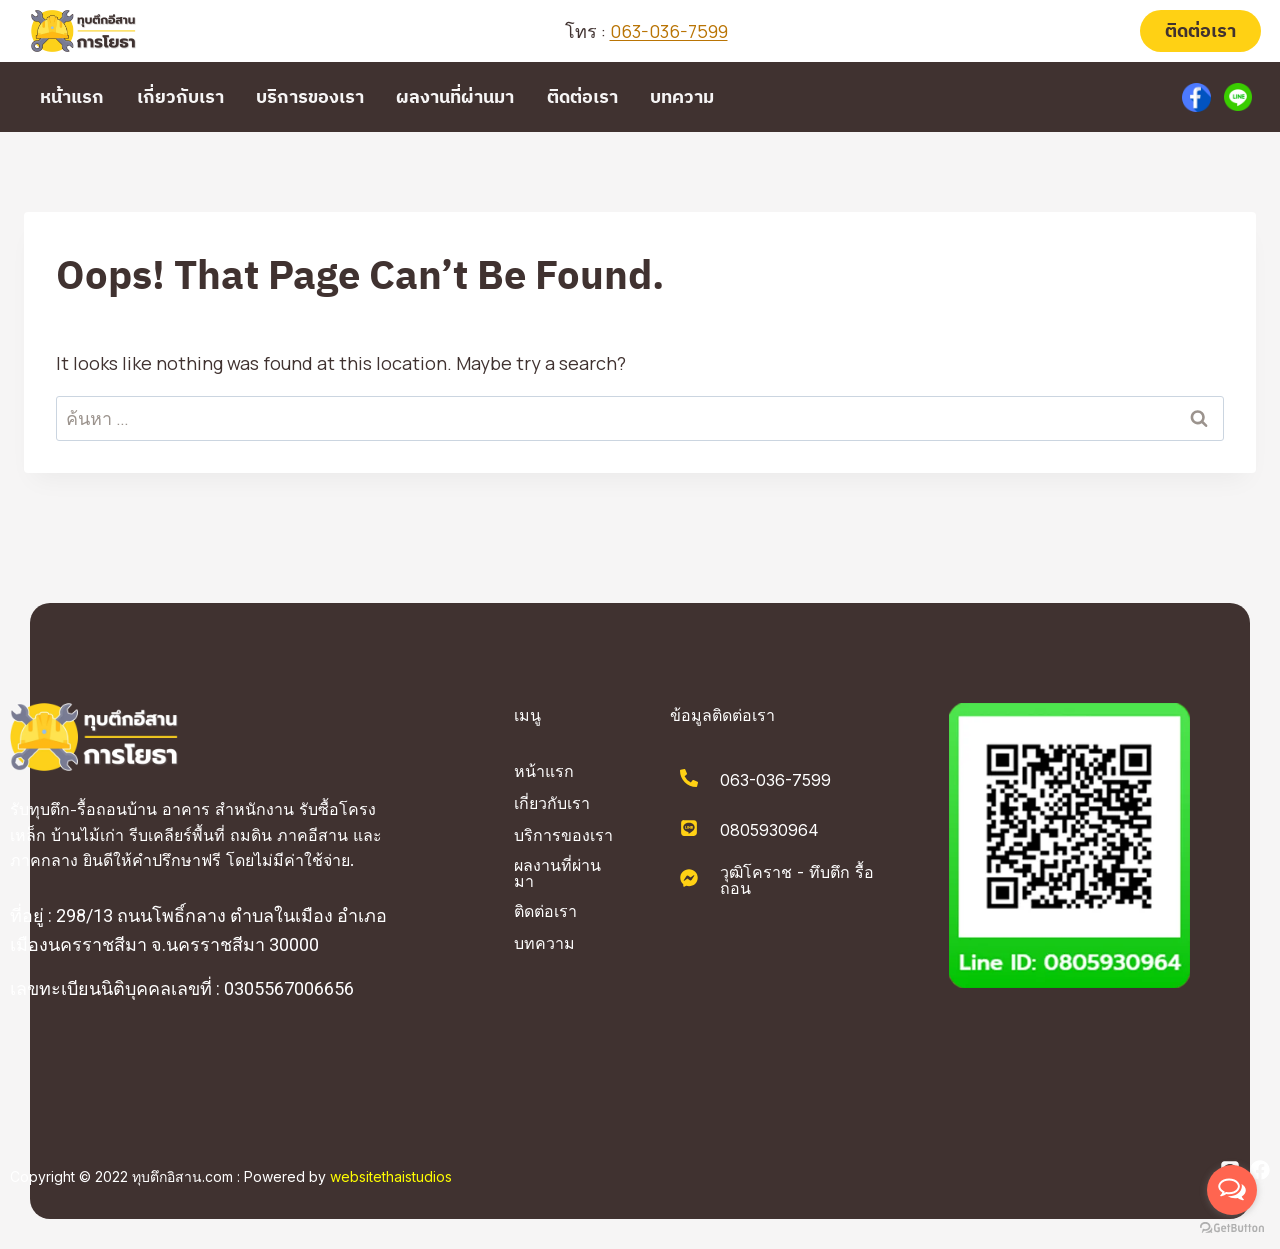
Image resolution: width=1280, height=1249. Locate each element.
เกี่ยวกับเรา (180, 96)
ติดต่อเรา (1200, 30)
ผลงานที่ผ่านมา (455, 96)
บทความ (682, 96)
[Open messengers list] (1232, 1190)
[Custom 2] (1238, 97)
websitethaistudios (391, 1176)
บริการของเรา (310, 96)
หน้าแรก (72, 96)
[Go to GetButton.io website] (1232, 1228)
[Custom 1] (1197, 97)
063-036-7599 (669, 31)
